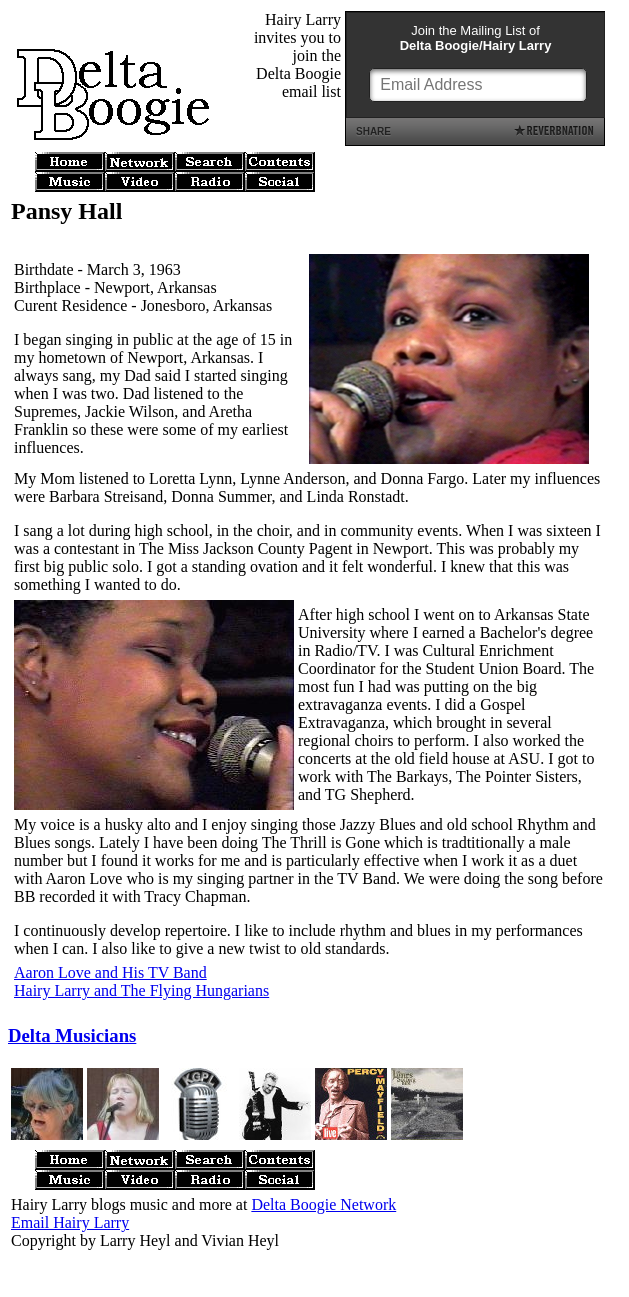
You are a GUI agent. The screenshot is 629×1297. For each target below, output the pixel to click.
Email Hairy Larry (70, 1222)
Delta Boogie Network (323, 1204)
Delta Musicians (72, 1035)
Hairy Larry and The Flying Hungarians (141, 990)
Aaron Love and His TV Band (110, 972)
